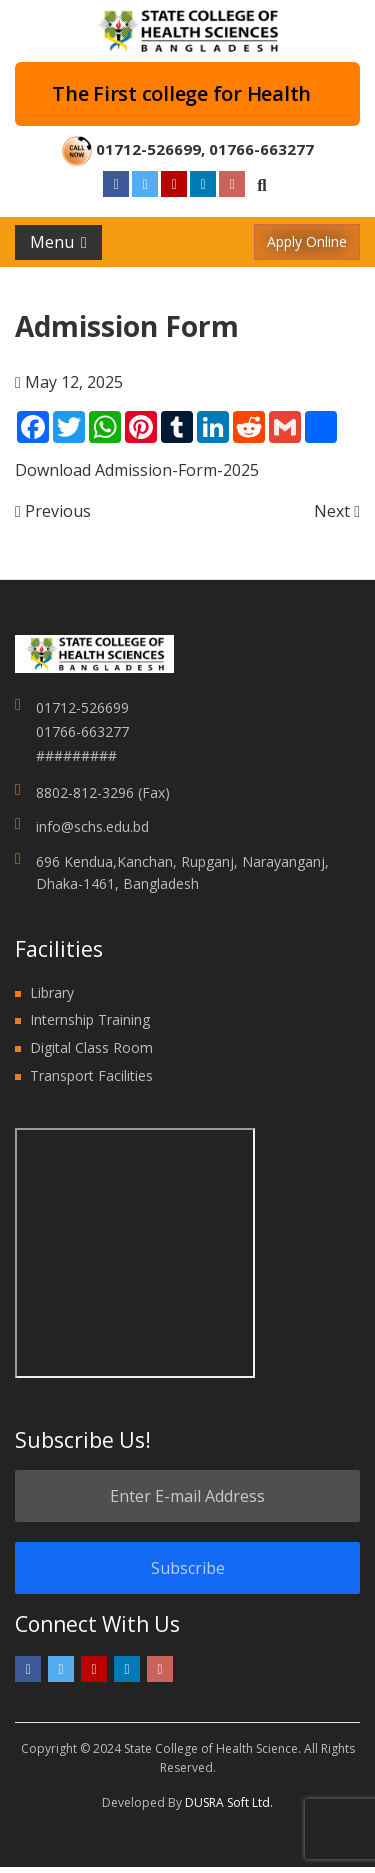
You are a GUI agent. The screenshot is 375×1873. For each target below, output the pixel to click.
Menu (58, 242)
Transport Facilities (91, 1075)
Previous (53, 511)
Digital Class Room (91, 1047)
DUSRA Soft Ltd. (229, 1802)
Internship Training (90, 1019)
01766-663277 (261, 149)
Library (52, 992)
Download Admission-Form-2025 (137, 470)
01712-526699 (148, 149)
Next (337, 511)
